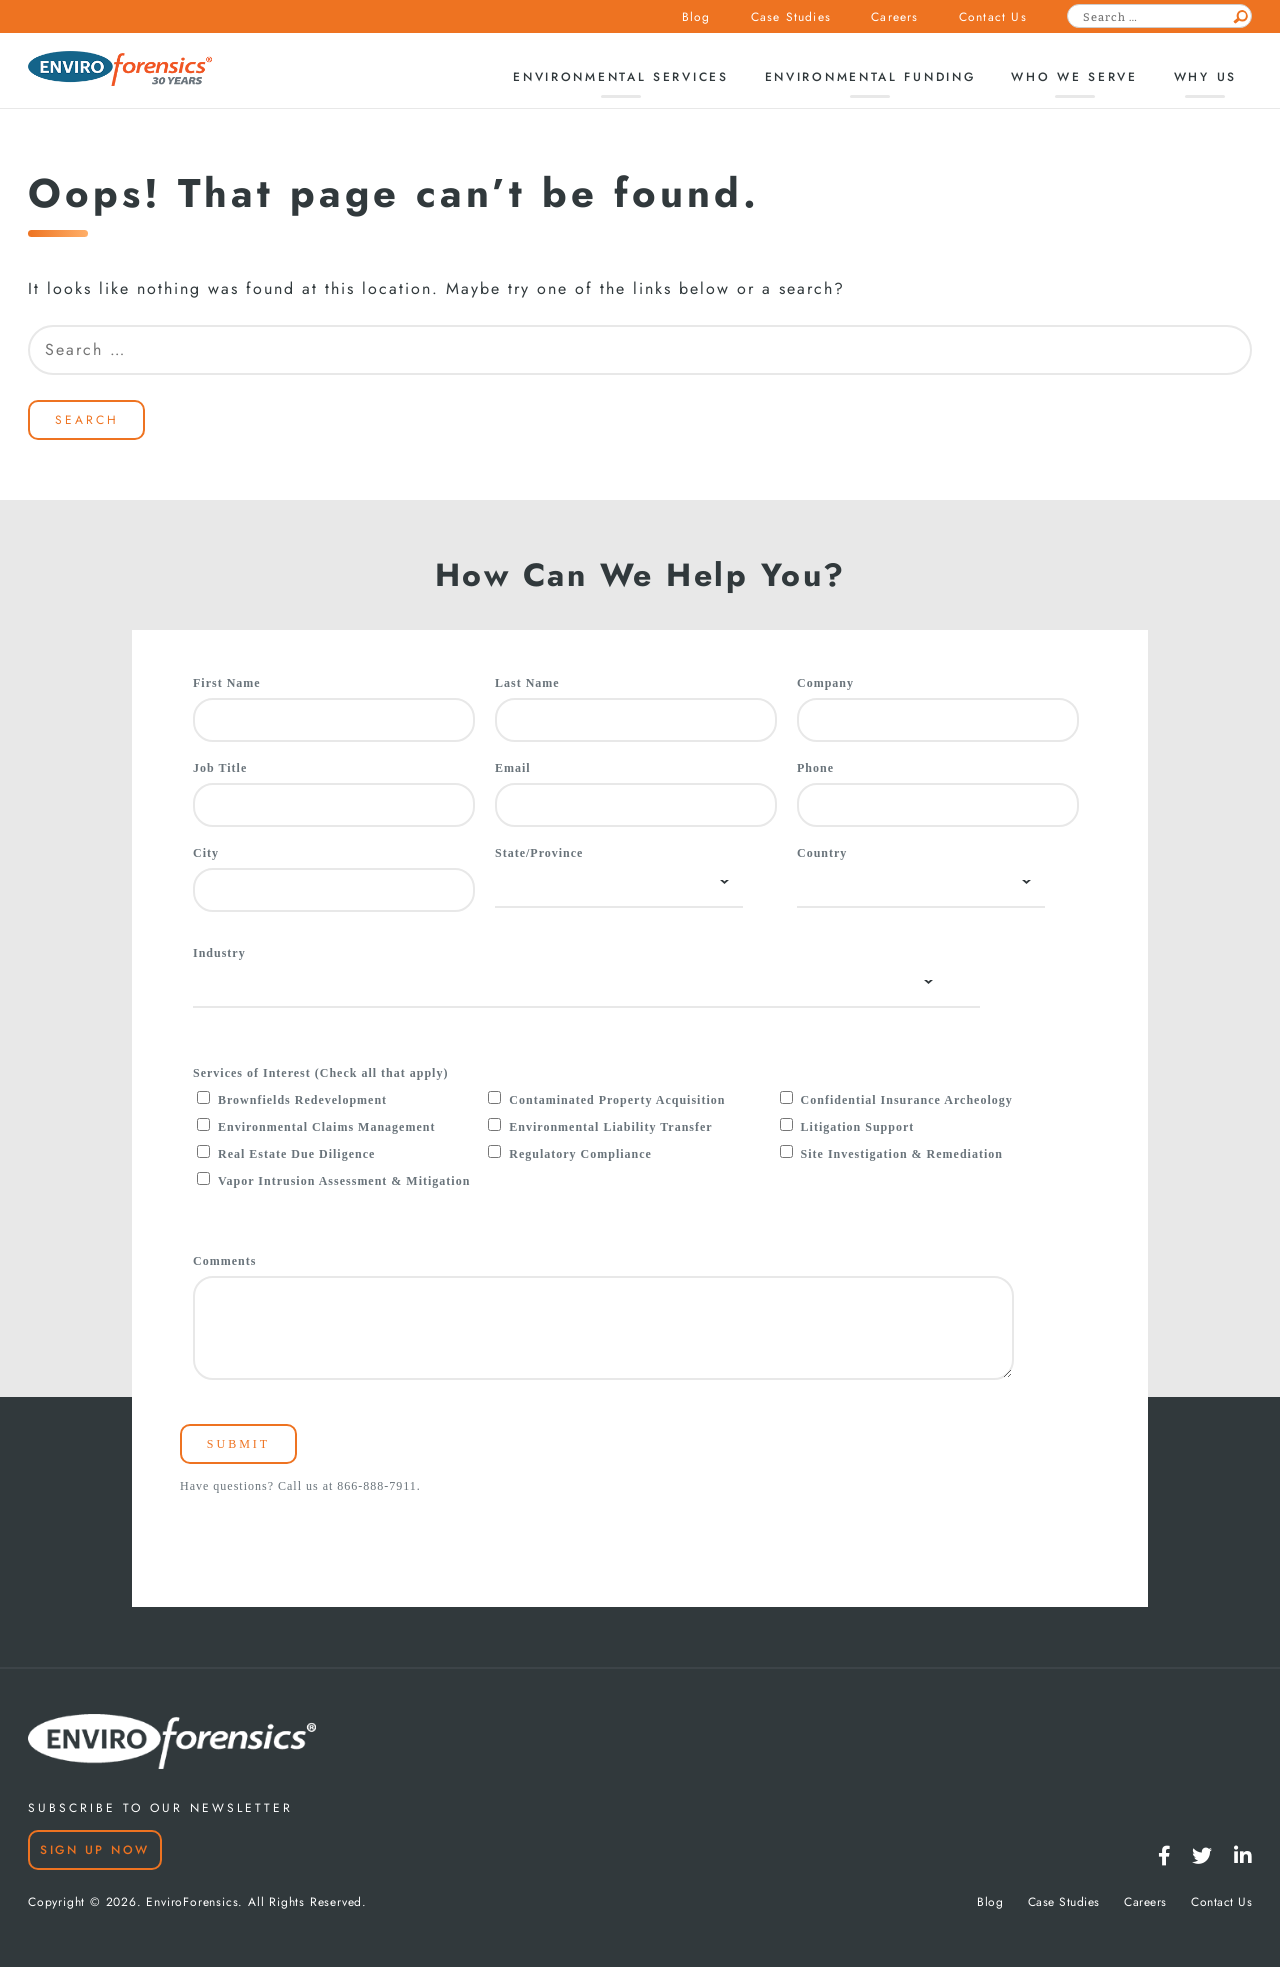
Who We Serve (1074, 77)
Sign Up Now (95, 1850)
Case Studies (791, 17)
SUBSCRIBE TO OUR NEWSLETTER (160, 1808)
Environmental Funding (870, 77)
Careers (894, 17)
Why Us (1205, 77)
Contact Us (993, 17)
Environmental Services (620, 77)
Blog (696, 17)
